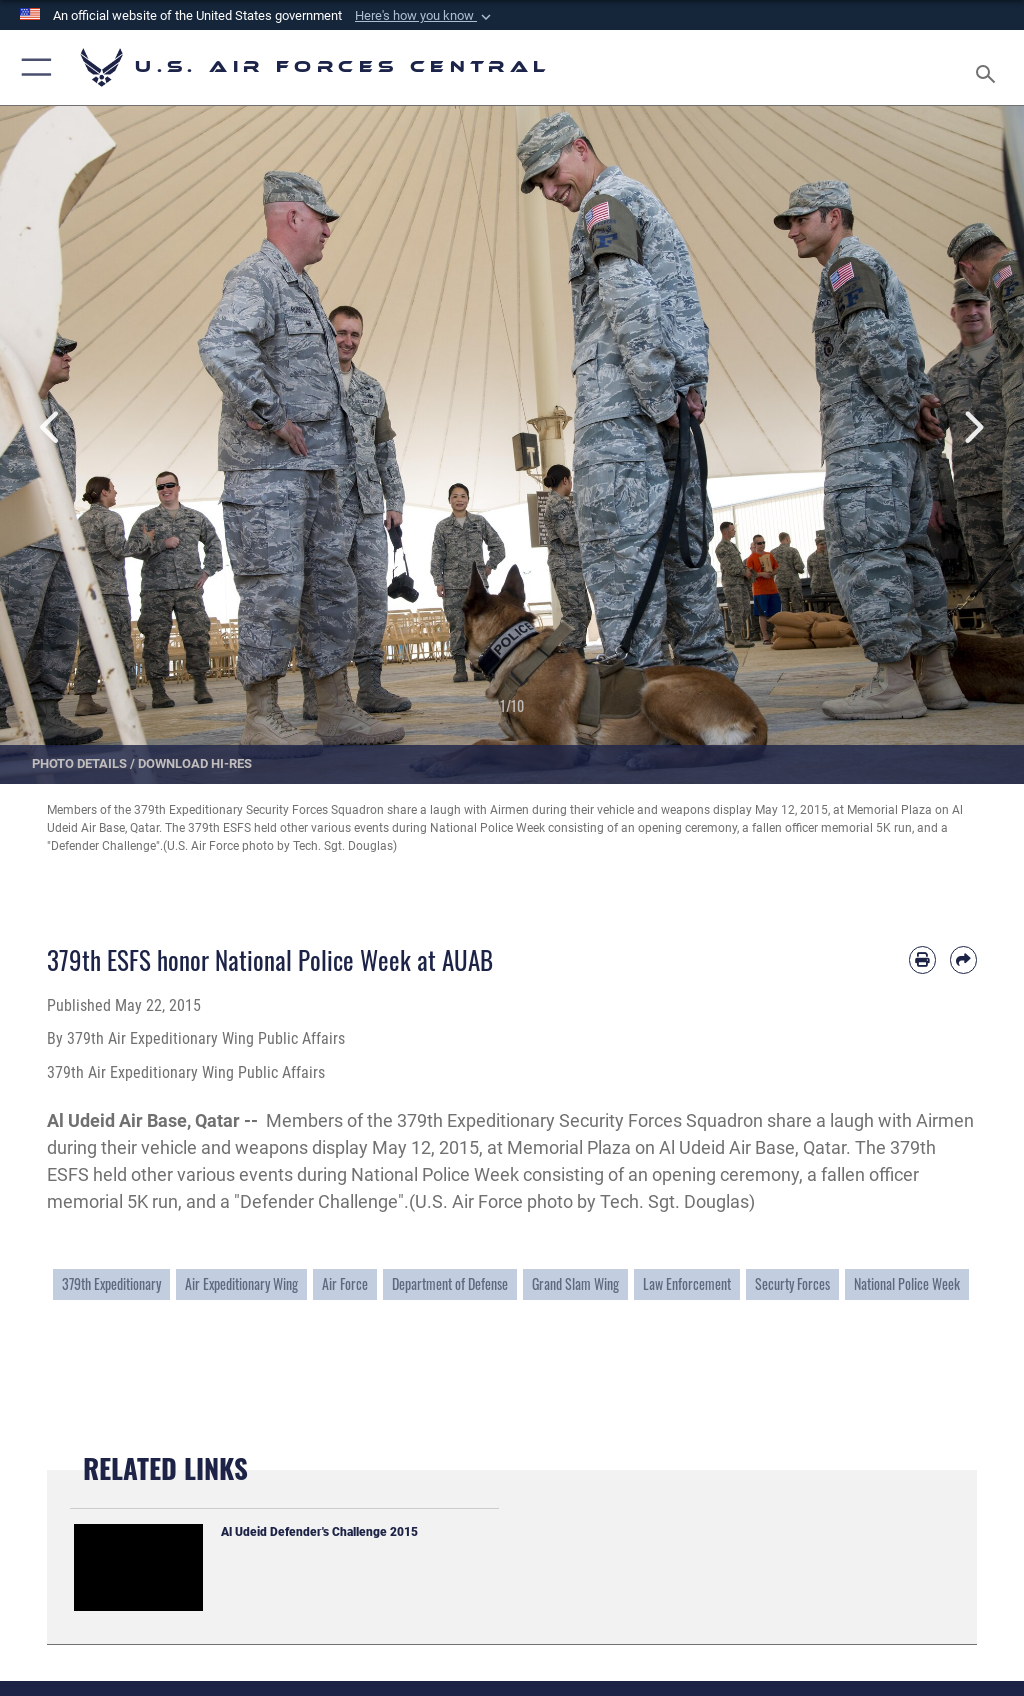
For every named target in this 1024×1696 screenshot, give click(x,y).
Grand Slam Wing (575, 1284)
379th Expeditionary (111, 1284)
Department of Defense (450, 1284)
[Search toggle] (989, 67)
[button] (425, 16)
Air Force (345, 1284)
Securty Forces (792, 1284)
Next (973, 427)
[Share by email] (963, 959)
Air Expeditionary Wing (241, 1284)
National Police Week (907, 1284)
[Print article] (922, 959)
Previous (51, 427)
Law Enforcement (687, 1284)
